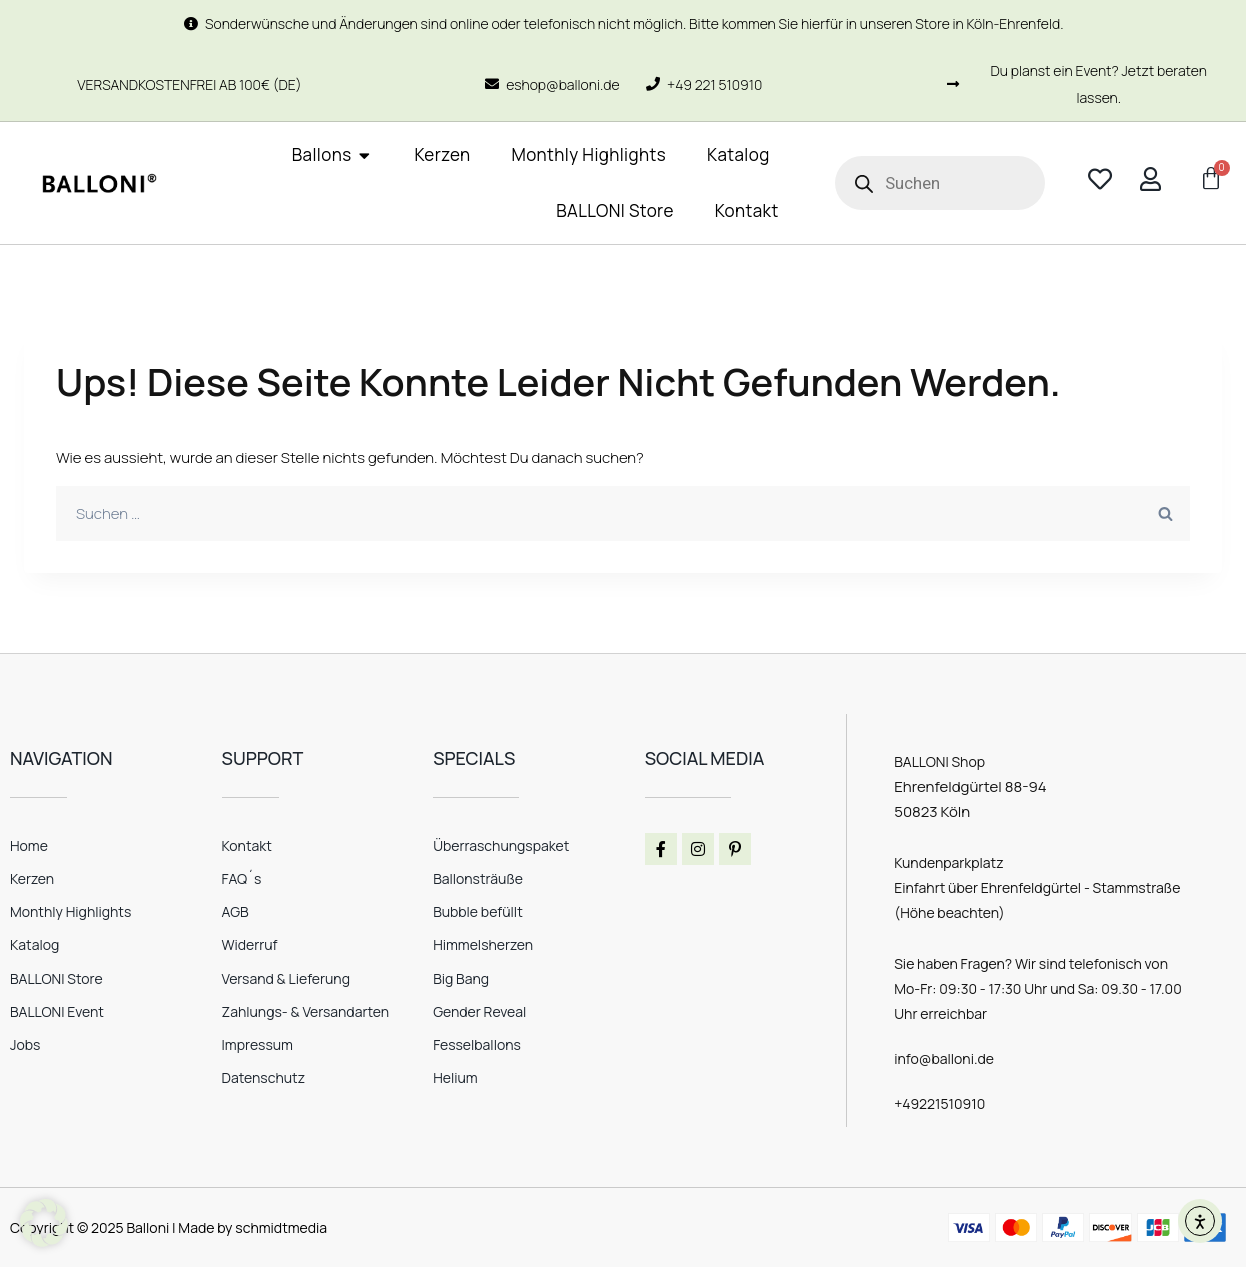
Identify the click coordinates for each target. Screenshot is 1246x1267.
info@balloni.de (944, 1058)
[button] (44, 1223)
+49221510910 (939, 1103)
